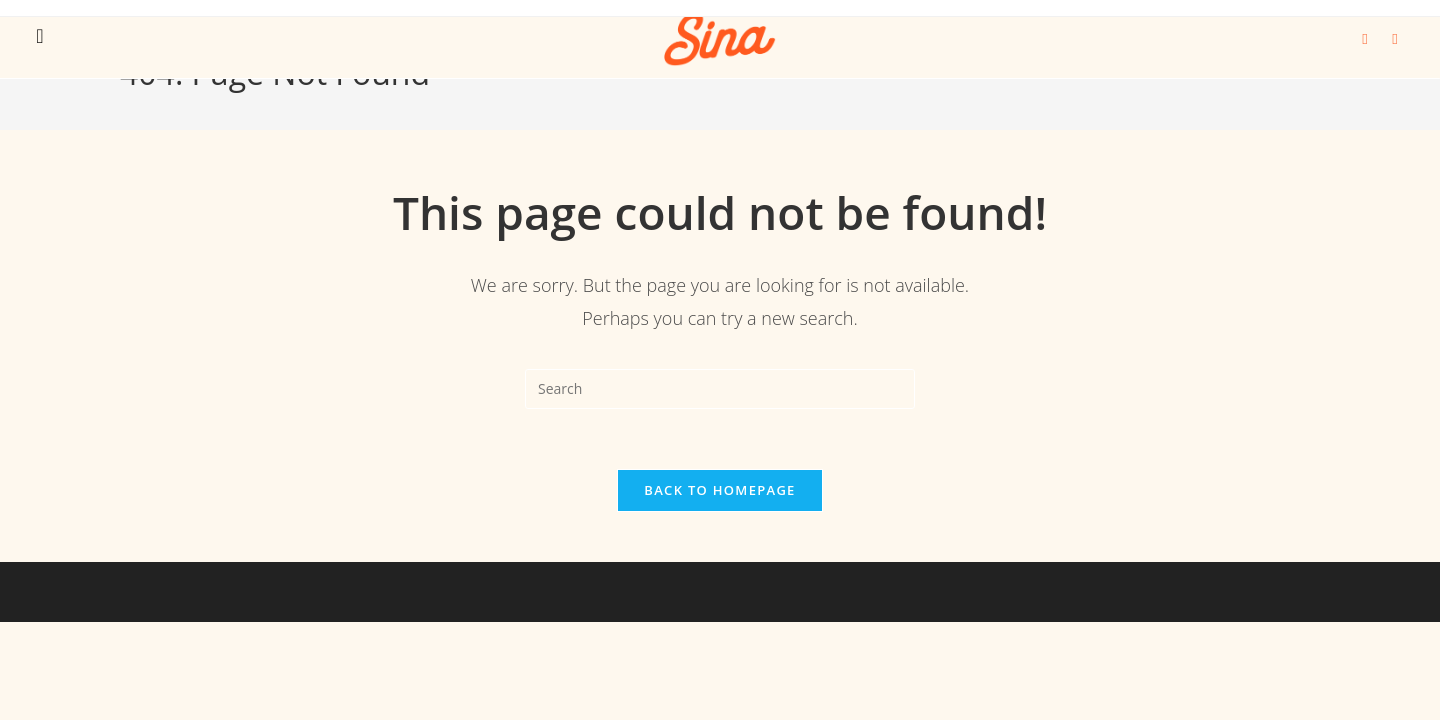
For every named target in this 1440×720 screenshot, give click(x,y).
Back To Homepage (719, 490)
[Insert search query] (720, 389)
